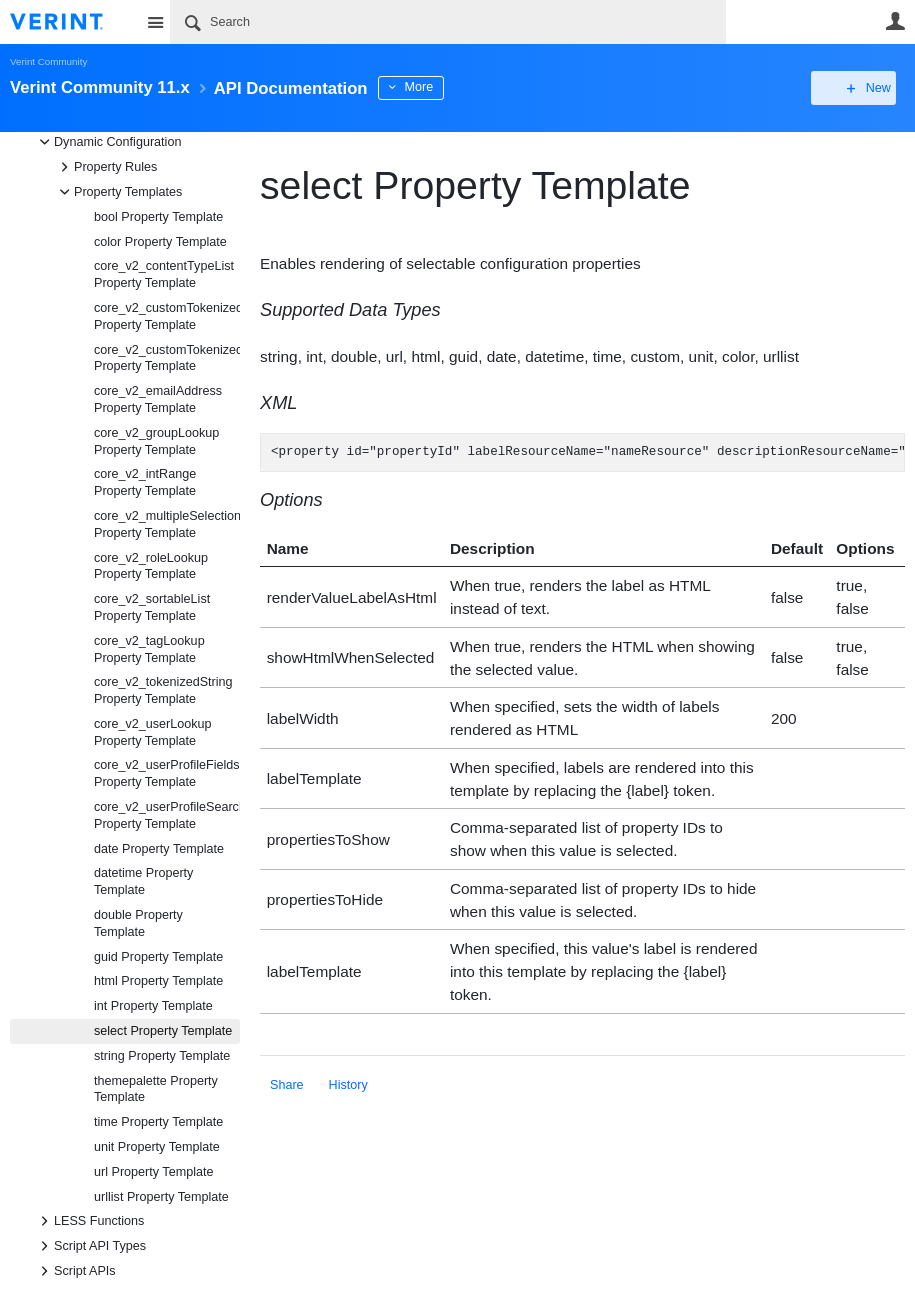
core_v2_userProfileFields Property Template (167, 773)
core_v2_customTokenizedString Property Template (167, 358)
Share (287, 1085)
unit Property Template (157, 1147)
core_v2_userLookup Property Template (153, 732)
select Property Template (163, 1031)
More (449, 87)
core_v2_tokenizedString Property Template (163, 690)
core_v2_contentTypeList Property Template (164, 274)
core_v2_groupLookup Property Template (156, 441)
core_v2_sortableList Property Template (152, 607)
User (895, 21)
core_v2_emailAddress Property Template (158, 399)
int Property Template (153, 1006)
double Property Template (138, 923)
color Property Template (160, 242)
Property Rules (105, 167)
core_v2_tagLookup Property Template (149, 649)
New (859, 88)
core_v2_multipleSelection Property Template (167, 524)
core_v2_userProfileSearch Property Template (167, 815)
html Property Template (158, 981)
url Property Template (153, 1172)
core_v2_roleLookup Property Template (151, 566)
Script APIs (75, 1271)
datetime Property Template (143, 881)
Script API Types (90, 1246)
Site (155, 22)
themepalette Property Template (156, 1089)
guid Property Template (158, 957)
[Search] (448, 22)
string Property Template (162, 1056)
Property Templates (118, 192)
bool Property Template (158, 217)
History (348, 1085)
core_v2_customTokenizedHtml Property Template (167, 316)
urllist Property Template (161, 1197)
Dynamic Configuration (107, 142)
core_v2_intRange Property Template (145, 482)
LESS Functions (89, 1221)
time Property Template (158, 1122)
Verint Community (48, 61)
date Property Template (159, 849)
